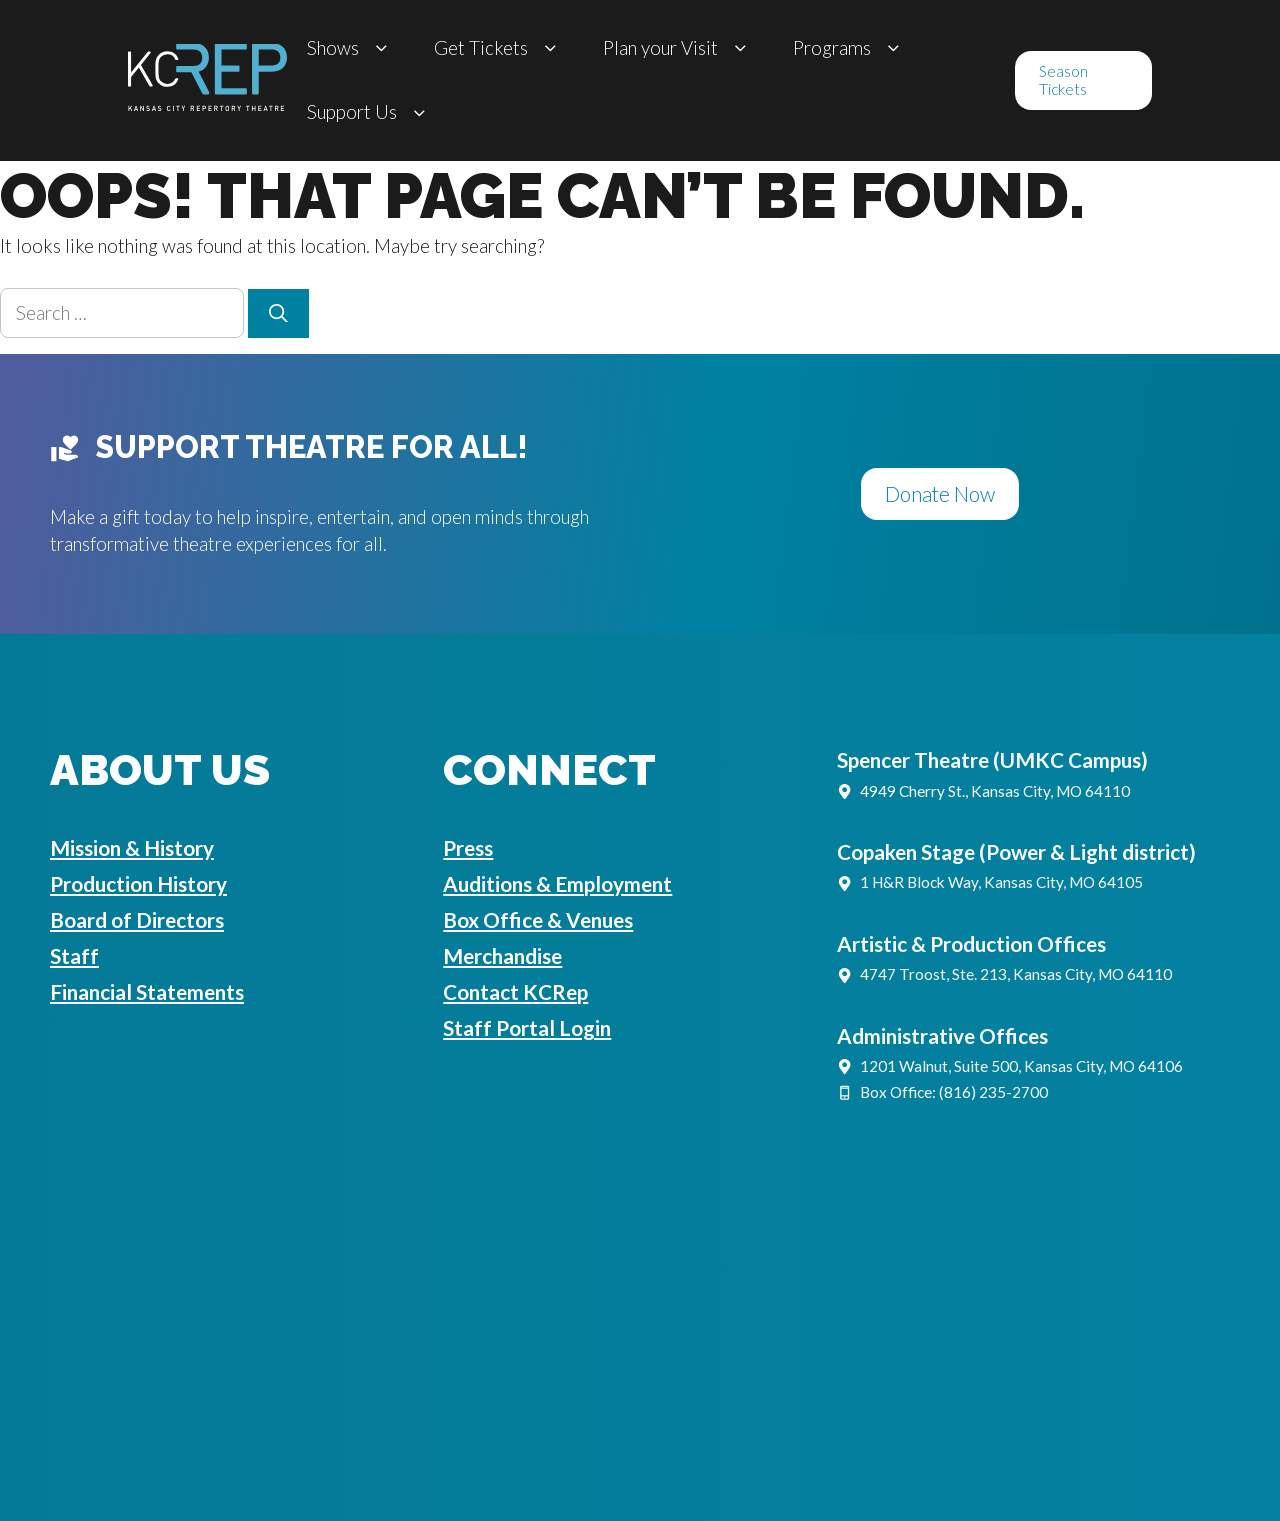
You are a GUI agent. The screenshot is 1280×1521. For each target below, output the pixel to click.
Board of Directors (137, 920)
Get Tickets (498, 48)
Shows (350, 48)
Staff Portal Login (527, 1028)
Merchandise (502, 956)
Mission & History (132, 848)
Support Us (369, 112)
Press (468, 848)
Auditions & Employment (557, 884)
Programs (849, 48)
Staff (74, 956)
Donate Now (940, 494)
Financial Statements (147, 992)
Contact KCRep (515, 992)
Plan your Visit (678, 48)
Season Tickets (1063, 80)
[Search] (278, 313)
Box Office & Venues (538, 920)
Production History (138, 884)
